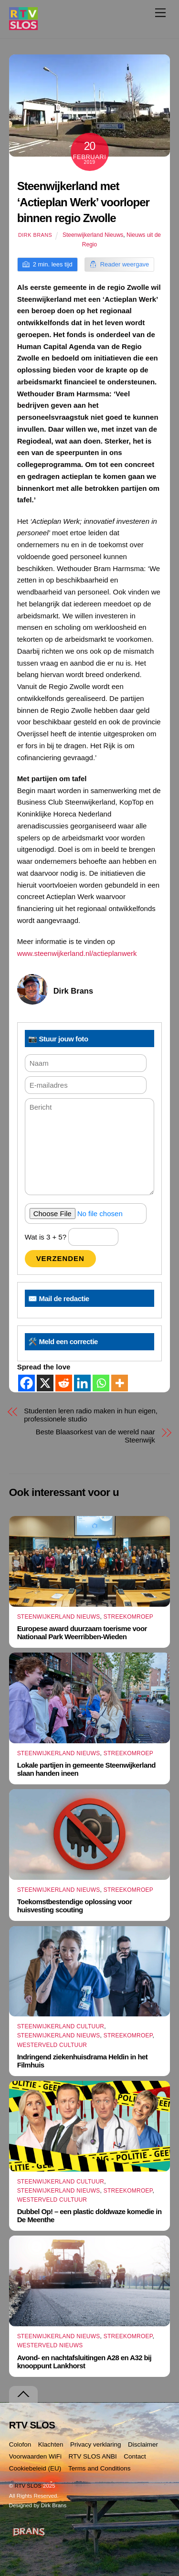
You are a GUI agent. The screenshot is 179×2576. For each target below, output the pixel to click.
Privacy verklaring (95, 2444)
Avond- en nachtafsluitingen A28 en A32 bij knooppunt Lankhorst (84, 2361)
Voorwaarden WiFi (35, 2456)
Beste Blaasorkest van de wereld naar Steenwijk (95, 1436)
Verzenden (60, 1258)
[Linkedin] (82, 1383)
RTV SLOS (28, 2486)
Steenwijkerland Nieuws (93, 235)
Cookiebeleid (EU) (35, 2468)
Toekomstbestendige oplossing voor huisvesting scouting (74, 1906)
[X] (45, 1383)
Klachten (50, 2444)
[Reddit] (63, 1383)
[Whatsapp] (101, 1383)
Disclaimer (143, 2444)
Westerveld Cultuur (52, 2045)
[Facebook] (26, 1383)
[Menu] (160, 12)
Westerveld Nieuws (50, 2345)
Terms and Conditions (99, 2468)
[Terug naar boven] (23, 2394)
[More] (119, 1383)
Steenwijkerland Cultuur (61, 2026)
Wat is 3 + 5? (72, 1237)
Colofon (20, 2444)
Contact (135, 2456)
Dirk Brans (35, 235)
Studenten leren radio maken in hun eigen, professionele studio (91, 1415)
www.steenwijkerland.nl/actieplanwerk (77, 953)
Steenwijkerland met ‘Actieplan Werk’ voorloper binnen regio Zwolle (83, 202)
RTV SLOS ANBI (93, 2456)
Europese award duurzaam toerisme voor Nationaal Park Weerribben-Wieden (82, 1632)
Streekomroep (128, 1616)
